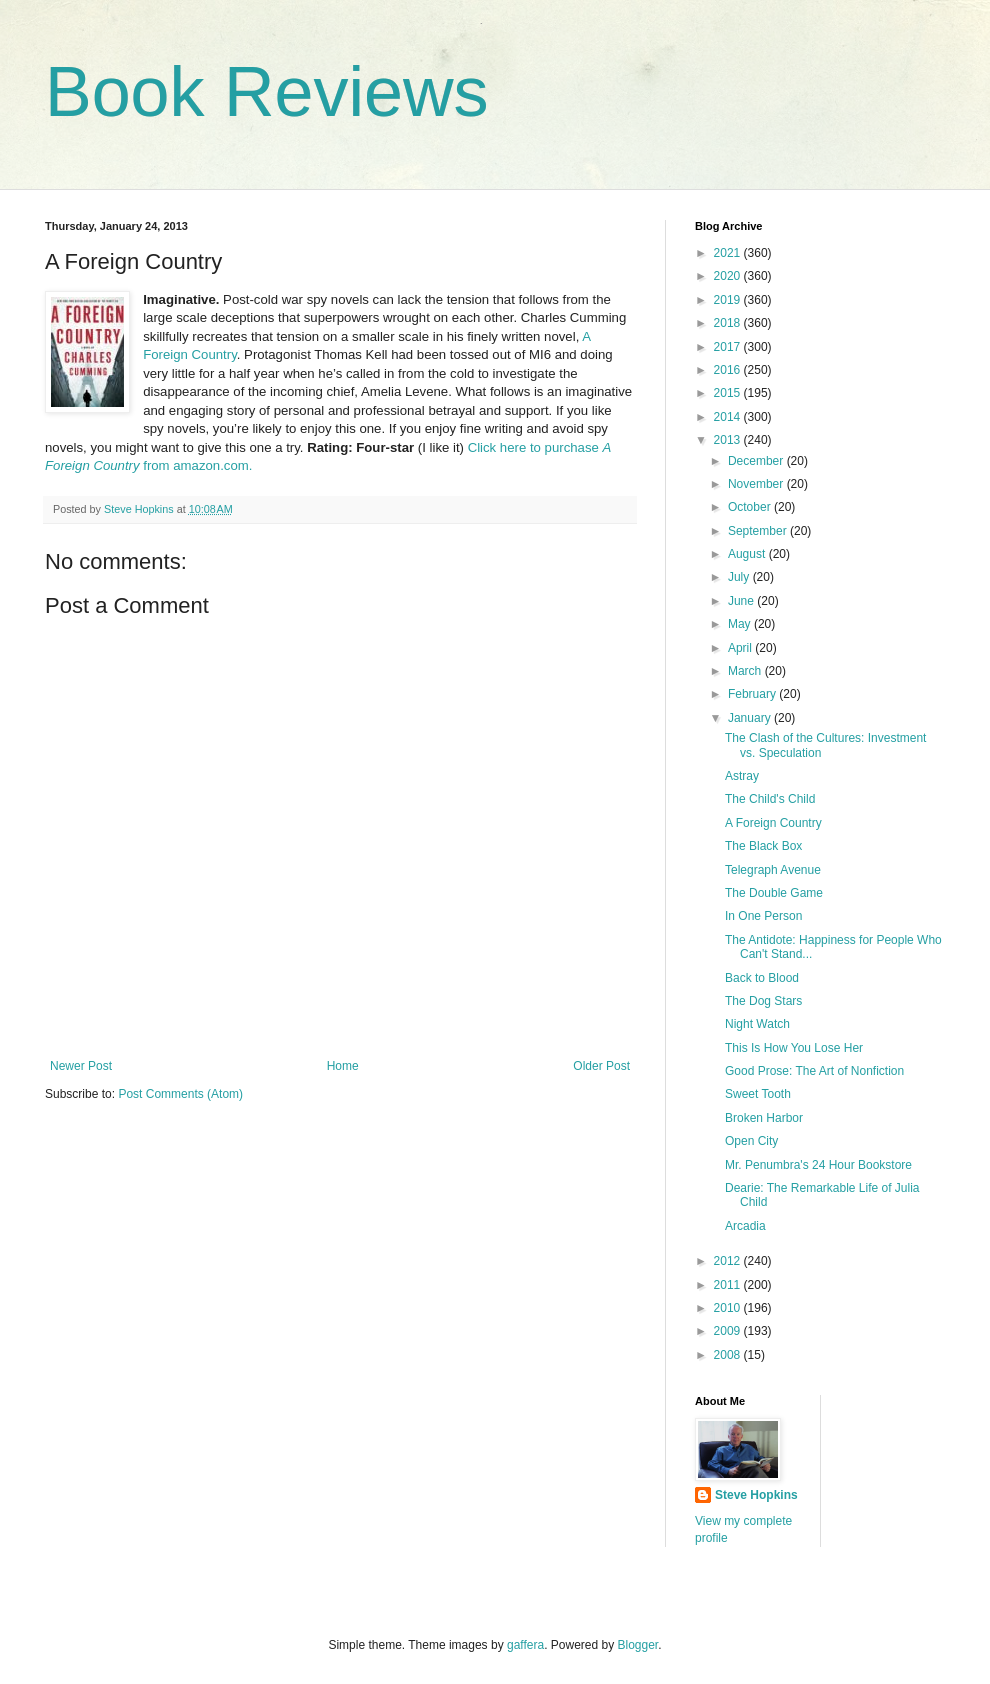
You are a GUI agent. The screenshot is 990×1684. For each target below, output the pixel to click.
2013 (729, 440)
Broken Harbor (764, 1118)
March (746, 671)
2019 (729, 300)
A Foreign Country (773, 823)
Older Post (601, 1066)
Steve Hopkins (756, 1495)
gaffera (525, 1645)
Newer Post (81, 1066)
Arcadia (745, 1226)
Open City (751, 1141)
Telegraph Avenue (773, 870)
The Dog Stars (763, 1001)
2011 (729, 1285)
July (740, 577)
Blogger (638, 1645)
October (751, 507)
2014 (729, 417)
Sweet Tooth (758, 1094)
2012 (729, 1261)
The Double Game (774, 893)
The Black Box (763, 846)
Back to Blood (762, 978)
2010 (729, 1308)
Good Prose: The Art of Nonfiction (814, 1071)
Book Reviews (267, 92)
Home (343, 1066)
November (757, 484)
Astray (742, 776)
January (751, 718)
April (741, 648)
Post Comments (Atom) (180, 1094)
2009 (729, 1331)
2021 (729, 253)
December (757, 461)
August (748, 554)
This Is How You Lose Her (794, 1048)
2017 (729, 347)
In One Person (763, 916)
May (741, 624)
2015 (729, 393)
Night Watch (757, 1024)
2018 (729, 323)
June (742, 601)
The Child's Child (770, 799)
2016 (729, 370)
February (753, 694)
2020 (729, 276)
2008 (729, 1355)
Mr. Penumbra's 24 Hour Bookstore (818, 1165)
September (759, 531)
